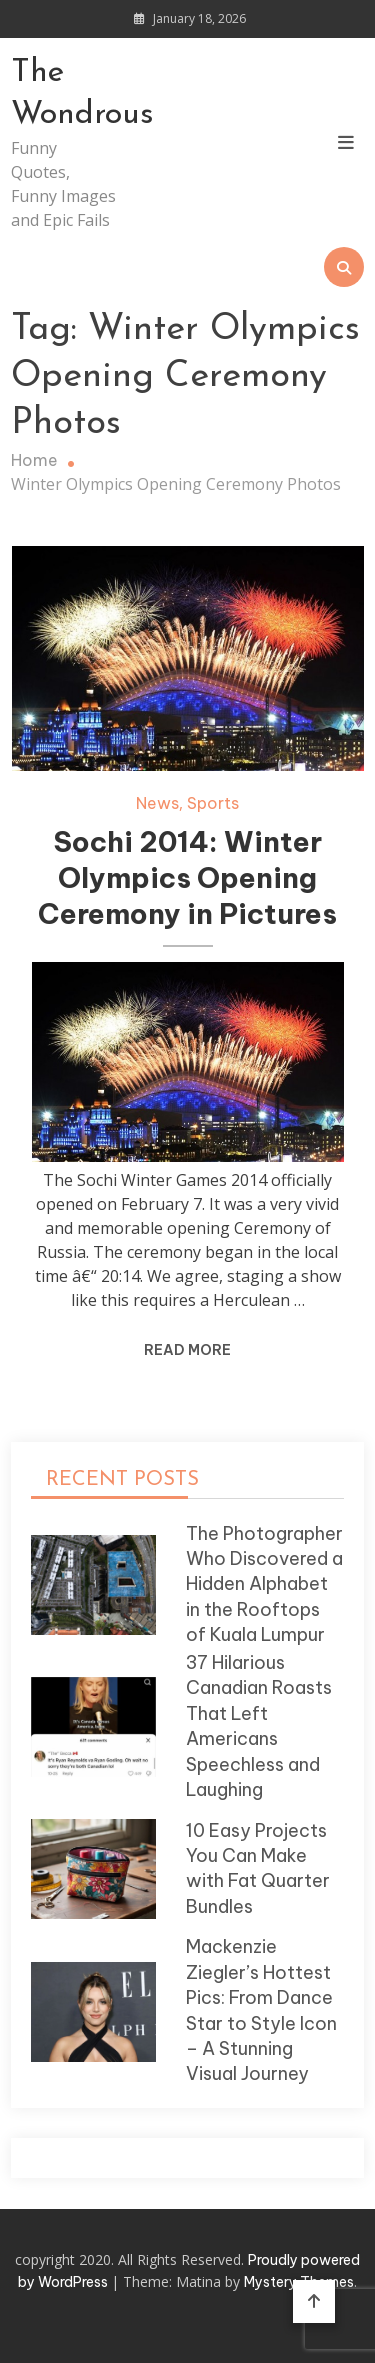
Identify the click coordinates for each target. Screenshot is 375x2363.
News (157, 803)
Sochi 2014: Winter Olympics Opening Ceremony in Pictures (187, 877)
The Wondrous (64, 94)
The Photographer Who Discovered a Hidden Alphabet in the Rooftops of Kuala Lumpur (264, 1584)
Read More (187, 1350)
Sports (213, 803)
